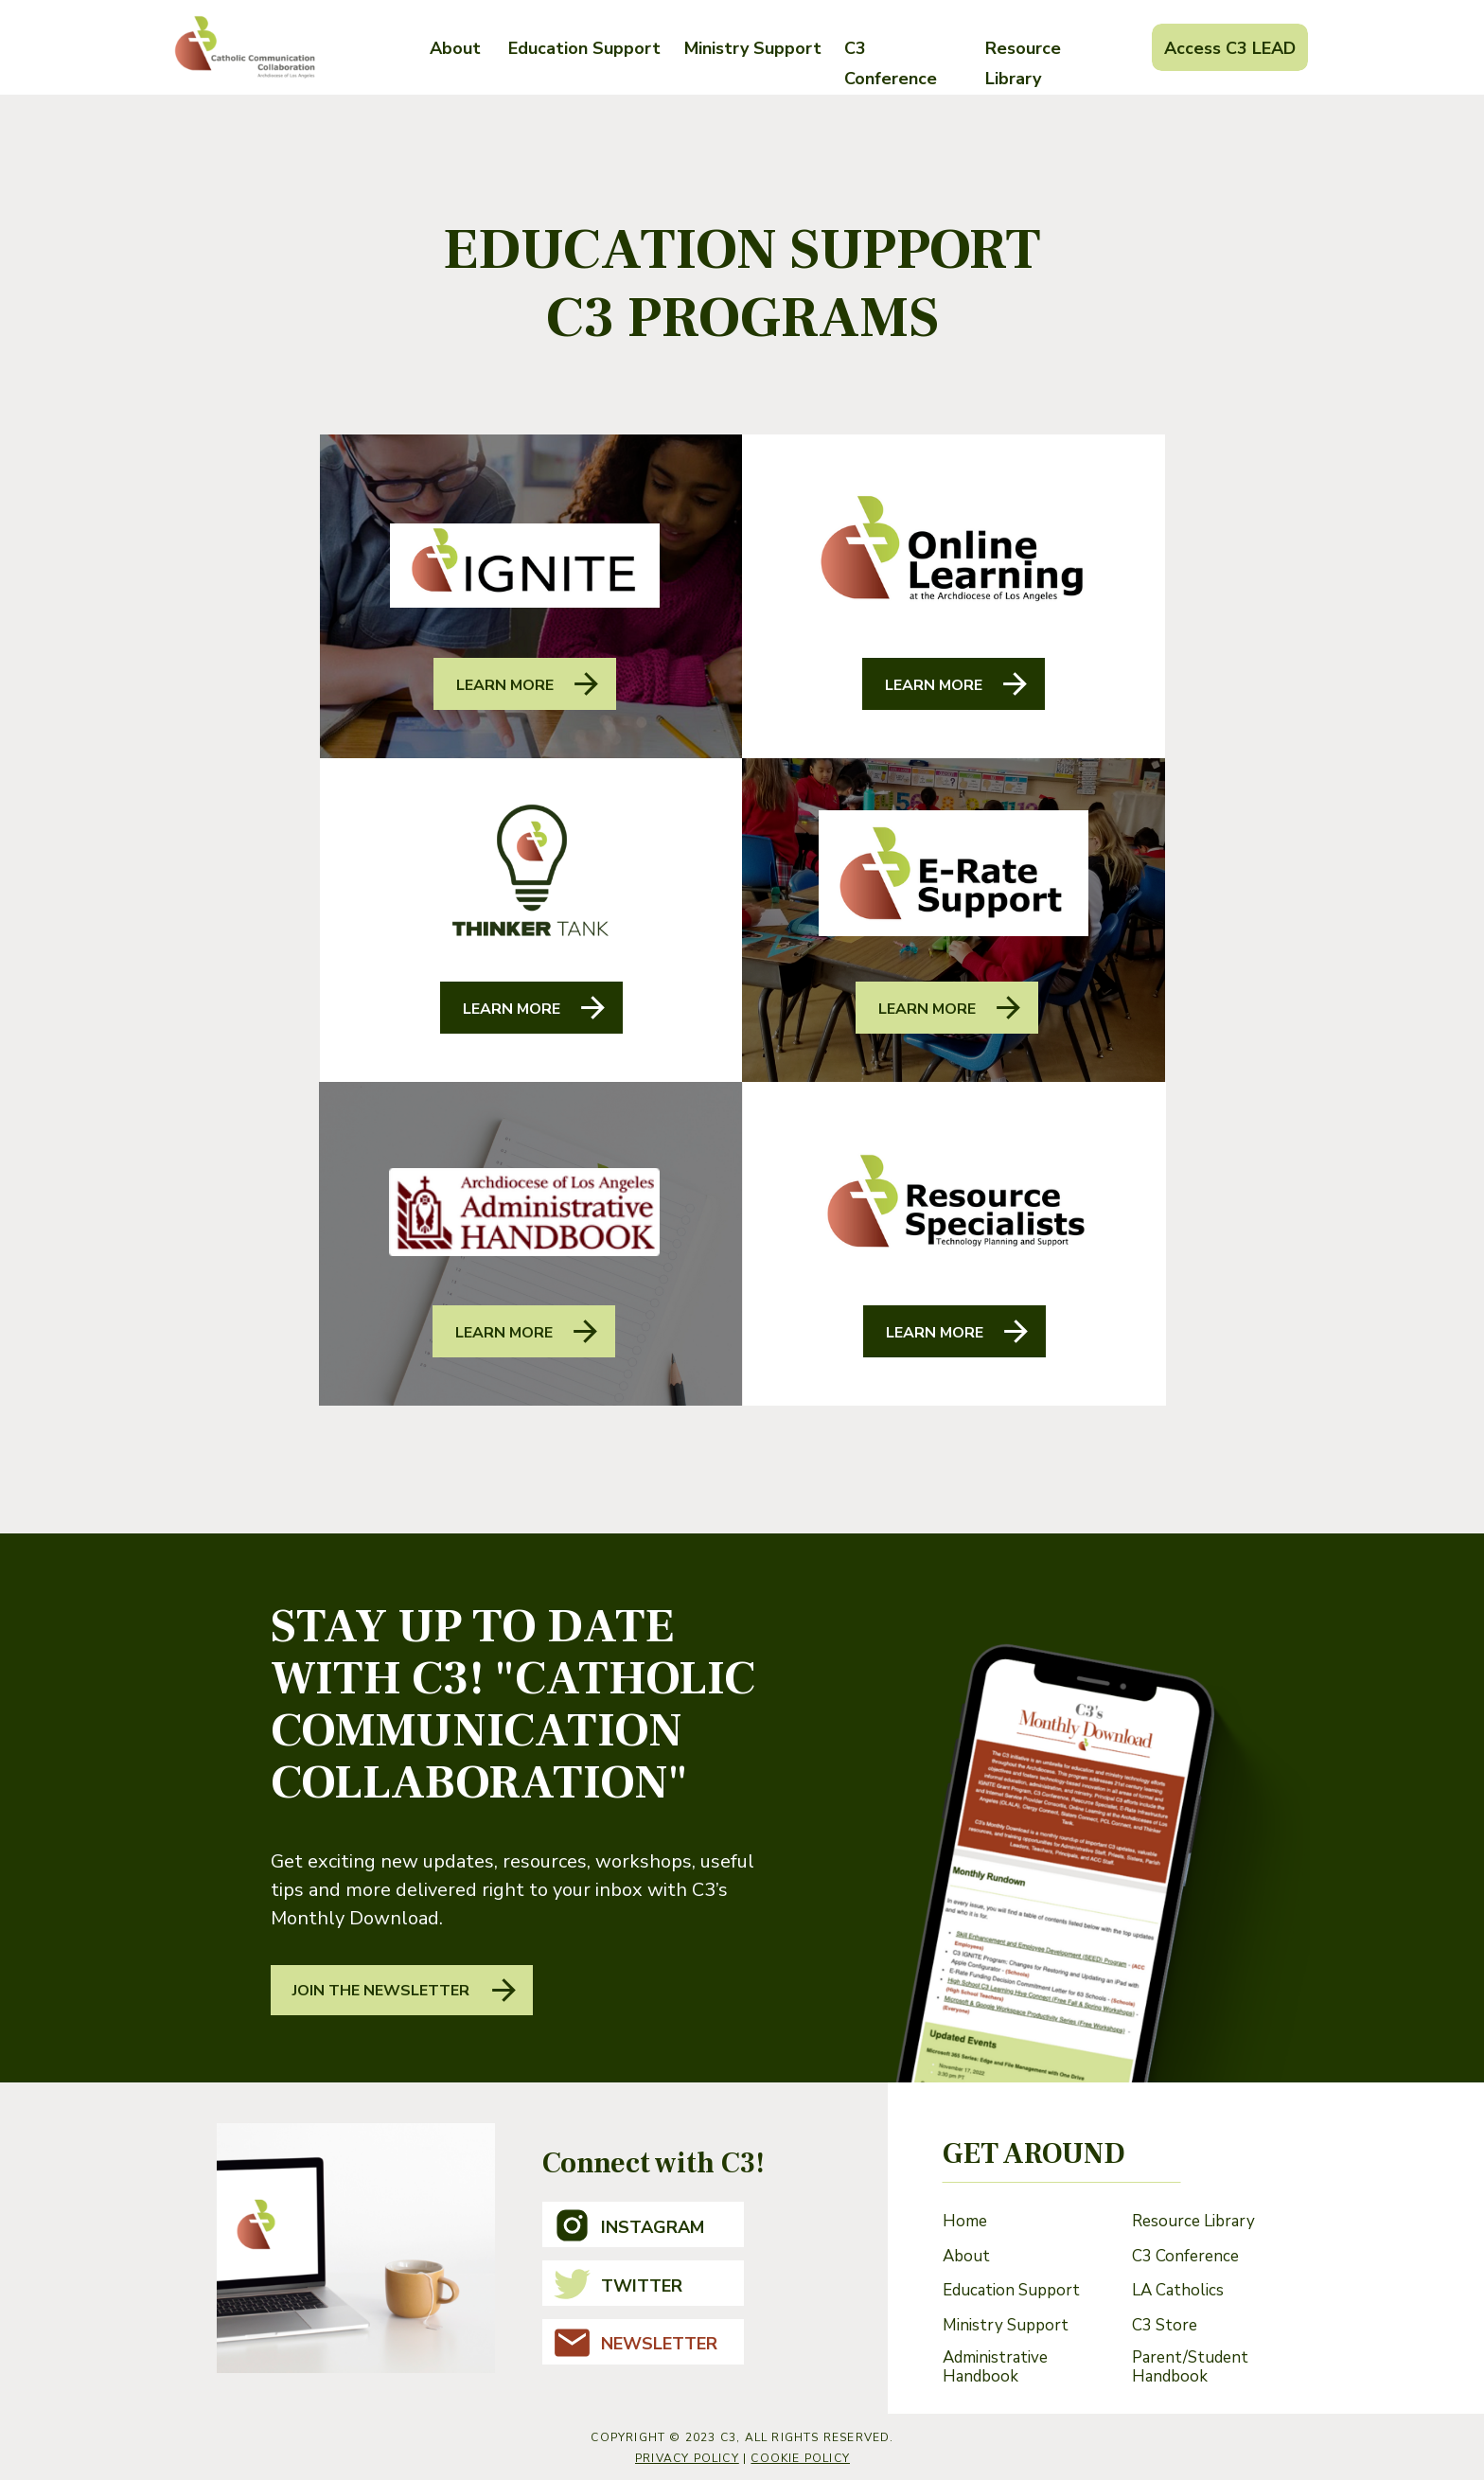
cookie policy (800, 2458)
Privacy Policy (687, 2458)
